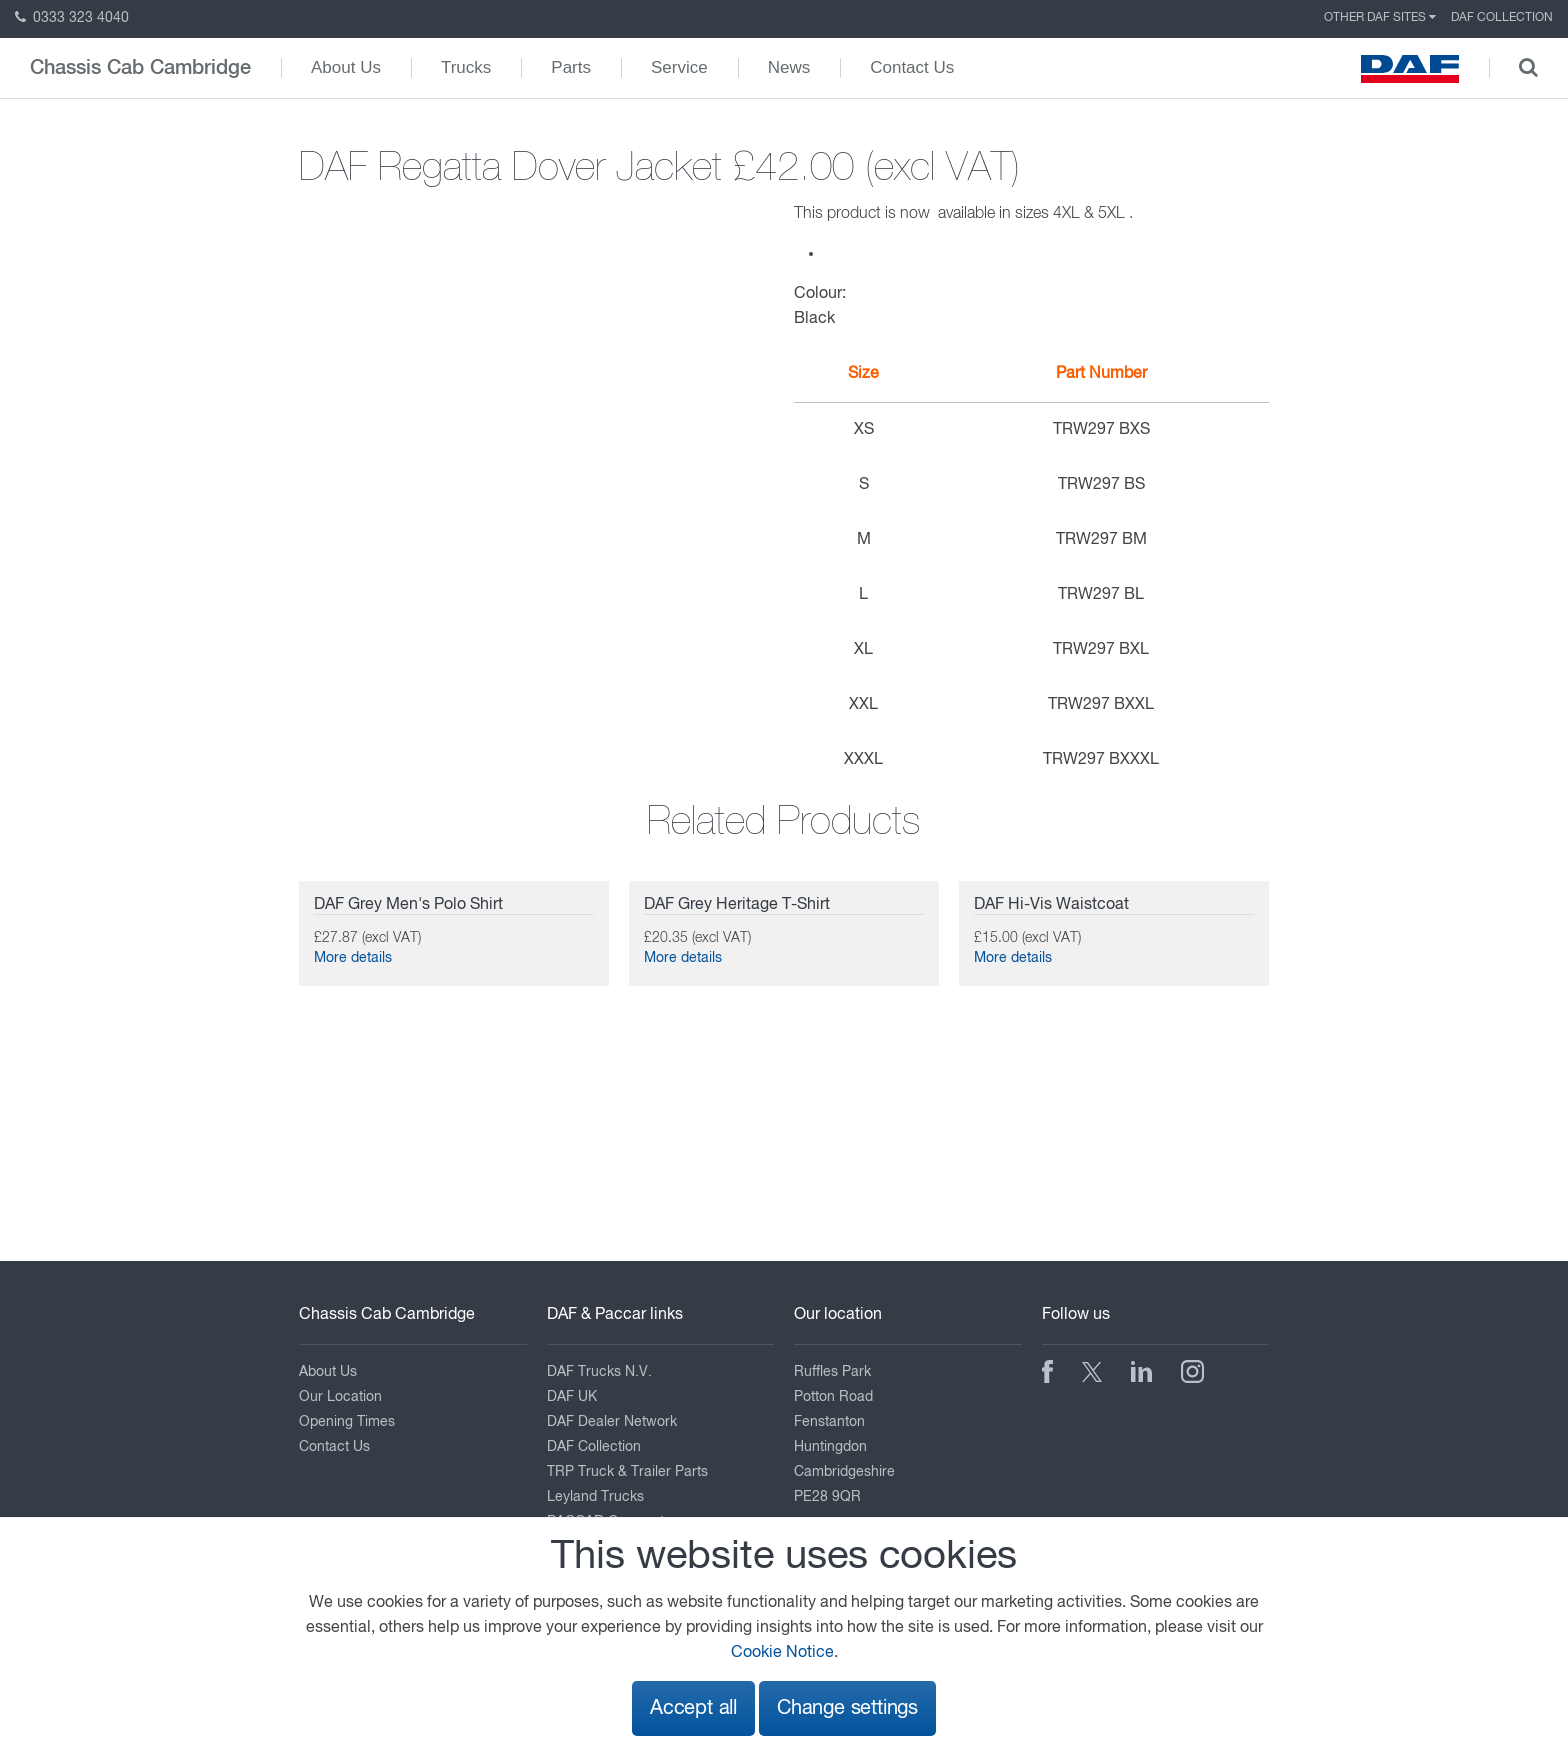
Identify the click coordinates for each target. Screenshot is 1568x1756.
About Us (346, 67)
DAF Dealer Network (612, 1422)
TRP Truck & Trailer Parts (627, 1472)
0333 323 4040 (72, 18)
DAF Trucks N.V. (599, 1372)
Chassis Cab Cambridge (140, 68)
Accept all (693, 1708)
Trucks (466, 67)
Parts (571, 67)
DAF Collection (1502, 18)
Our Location (340, 1397)
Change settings (847, 1708)
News (789, 67)
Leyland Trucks (595, 1497)
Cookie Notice (782, 1653)
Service (679, 67)
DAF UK (572, 1397)
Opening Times (347, 1422)
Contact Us (912, 67)
